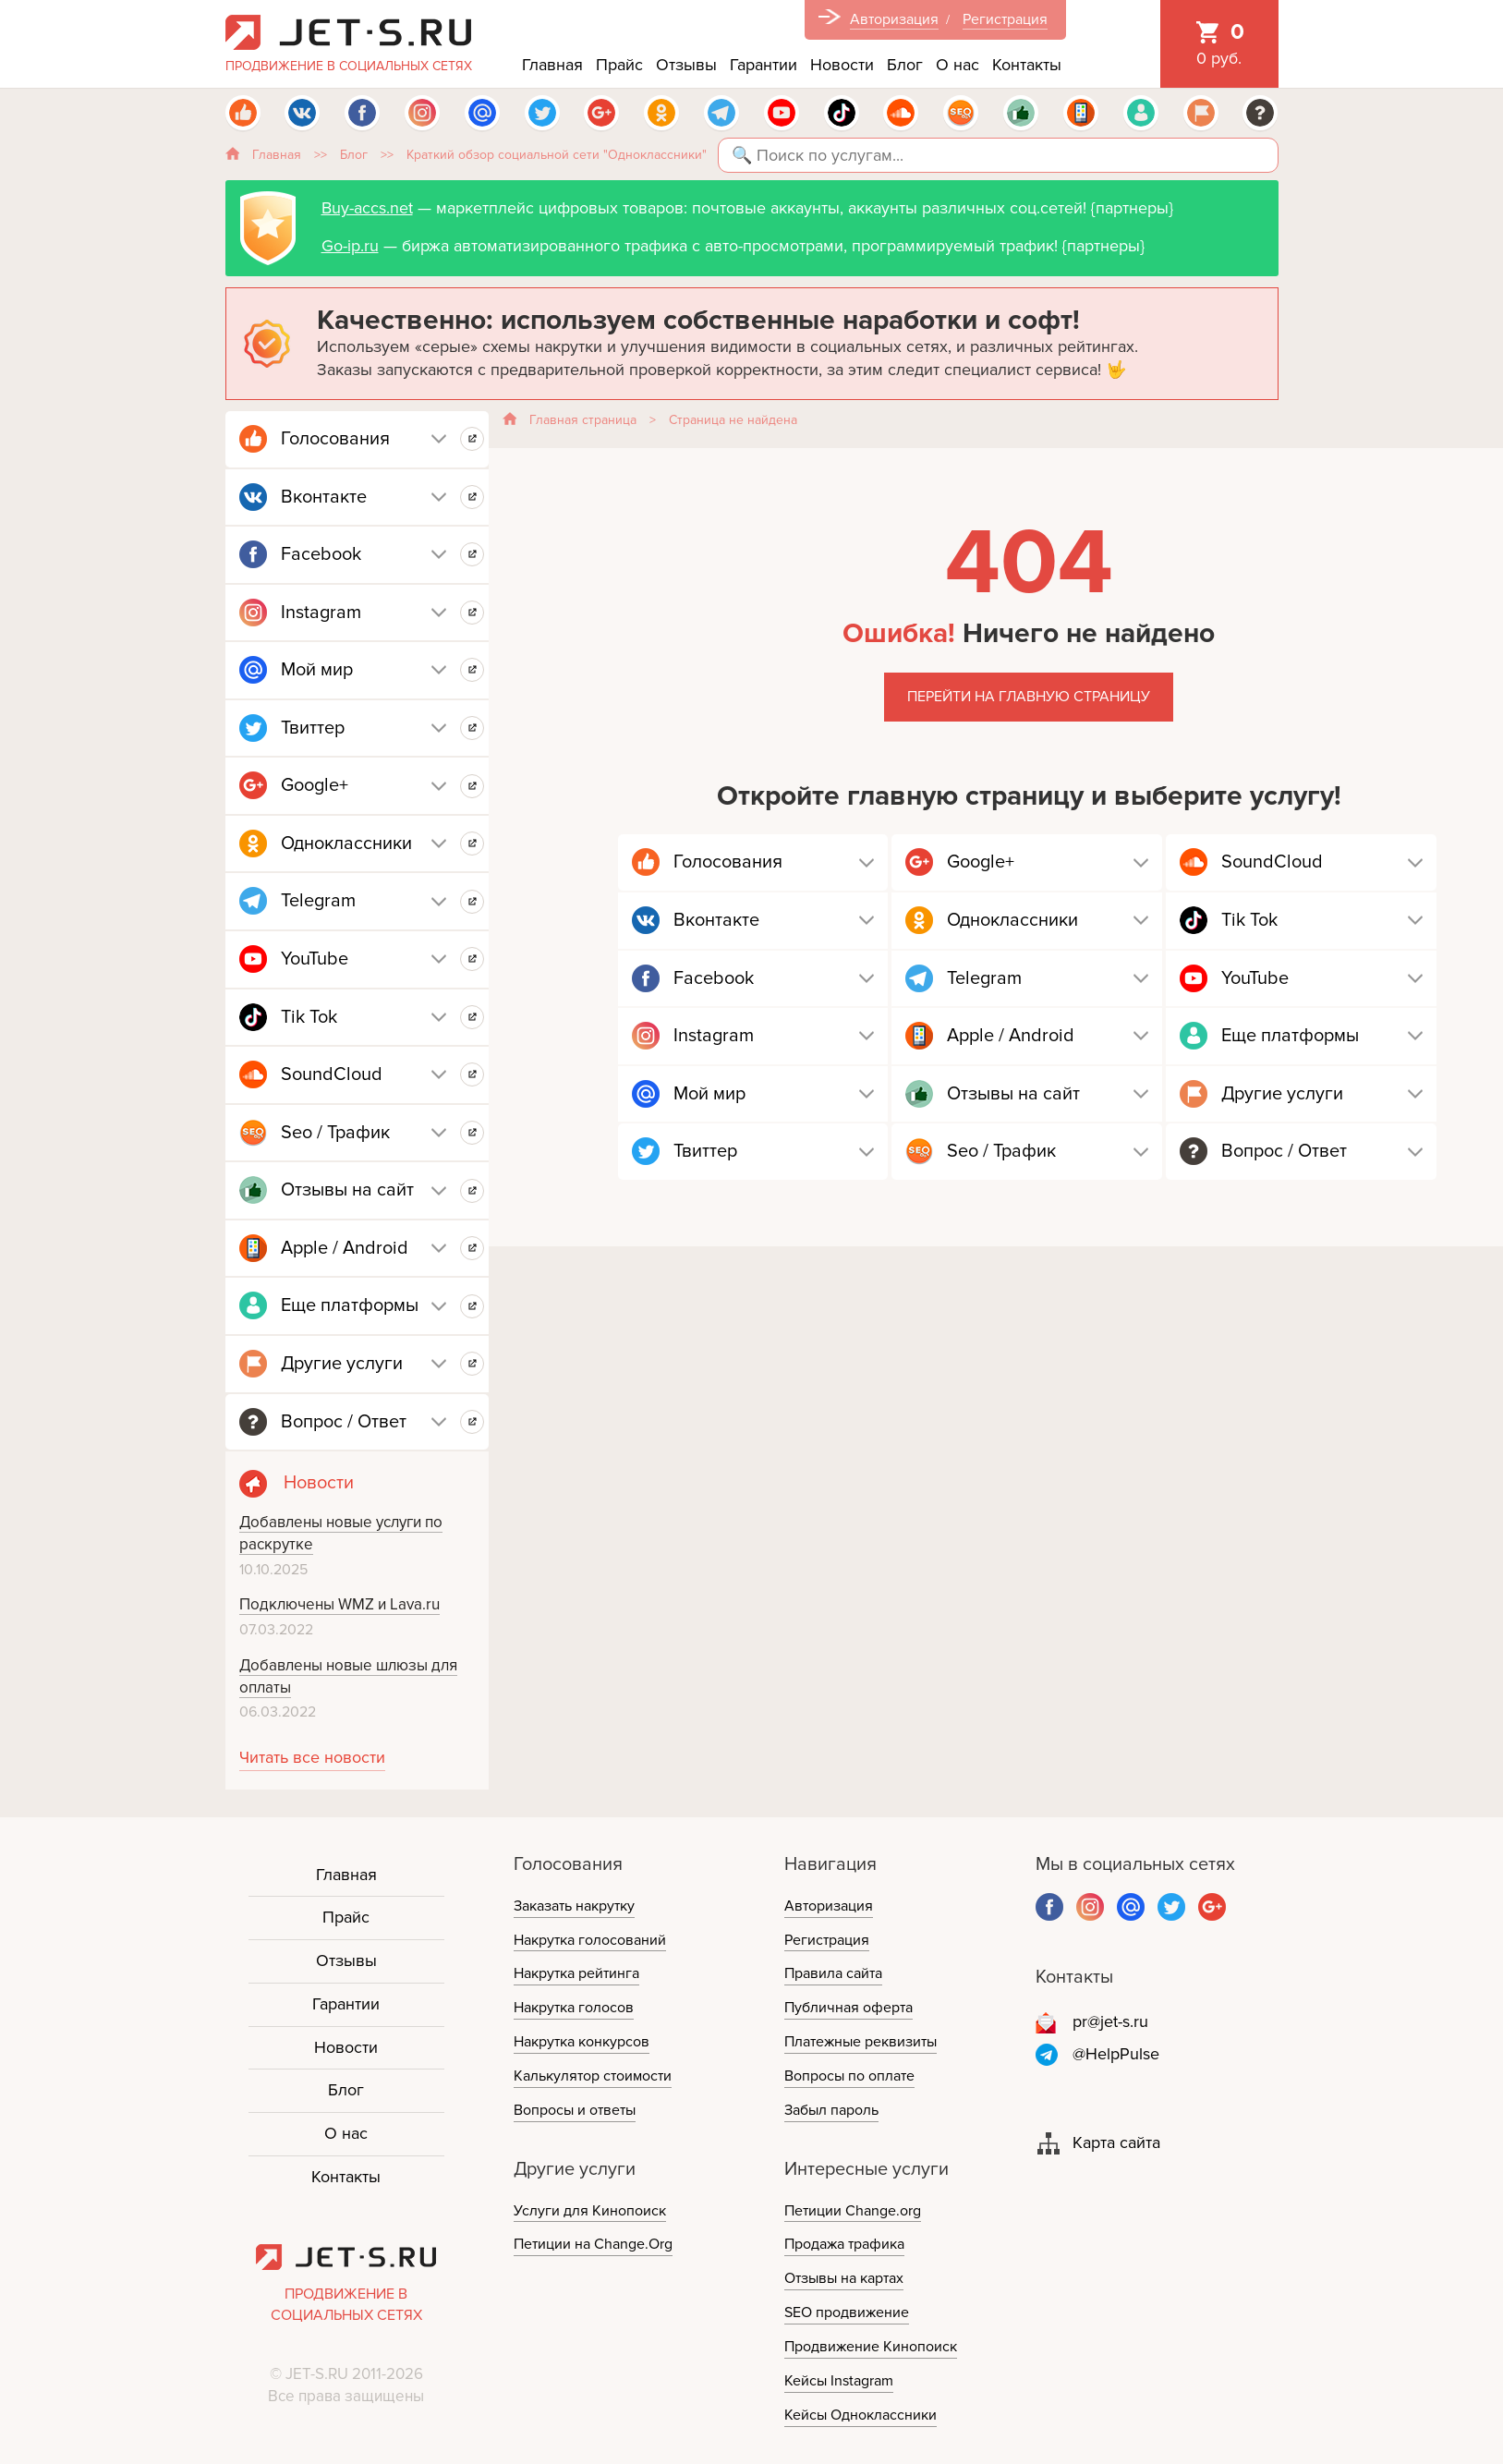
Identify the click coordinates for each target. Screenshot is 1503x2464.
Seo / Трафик (335, 1133)
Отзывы (686, 65)
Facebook (321, 554)
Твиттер (313, 728)
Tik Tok (309, 1017)
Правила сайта (833, 1973)
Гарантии (763, 65)
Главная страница (582, 420)
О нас (957, 65)
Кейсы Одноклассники (860, 2415)
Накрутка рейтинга (576, 1973)
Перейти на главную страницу (1028, 696)
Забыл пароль (831, 2110)
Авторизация (894, 19)
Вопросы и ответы (575, 2110)
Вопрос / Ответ (343, 1422)
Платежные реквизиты (860, 2042)
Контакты (1026, 65)
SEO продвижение (846, 2312)
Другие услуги (342, 1364)
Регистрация (1005, 19)
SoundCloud (331, 1074)
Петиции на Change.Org (593, 2244)
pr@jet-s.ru (1110, 2021)
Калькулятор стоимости (593, 2076)
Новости (842, 65)
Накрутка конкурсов (581, 2042)
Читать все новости (312, 1757)
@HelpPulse (1116, 2054)
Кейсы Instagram (838, 2381)
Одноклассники (346, 843)
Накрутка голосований (590, 1940)
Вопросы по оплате (849, 2076)
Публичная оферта (848, 2007)
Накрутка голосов (574, 2007)
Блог (905, 65)
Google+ (314, 785)
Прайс (619, 65)
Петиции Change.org (852, 2211)
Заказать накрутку (574, 1906)
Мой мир (317, 670)
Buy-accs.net (367, 208)
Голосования (335, 439)
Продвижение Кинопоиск (870, 2346)
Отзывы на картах (843, 2278)
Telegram (318, 901)
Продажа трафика (844, 2244)
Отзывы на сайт (347, 1190)
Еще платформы (349, 1305)
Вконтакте (324, 497)
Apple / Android (344, 1248)
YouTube (314, 959)
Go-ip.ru (350, 246)
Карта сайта (1116, 2142)
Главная (552, 65)
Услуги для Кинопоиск (590, 2211)
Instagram (321, 612)
